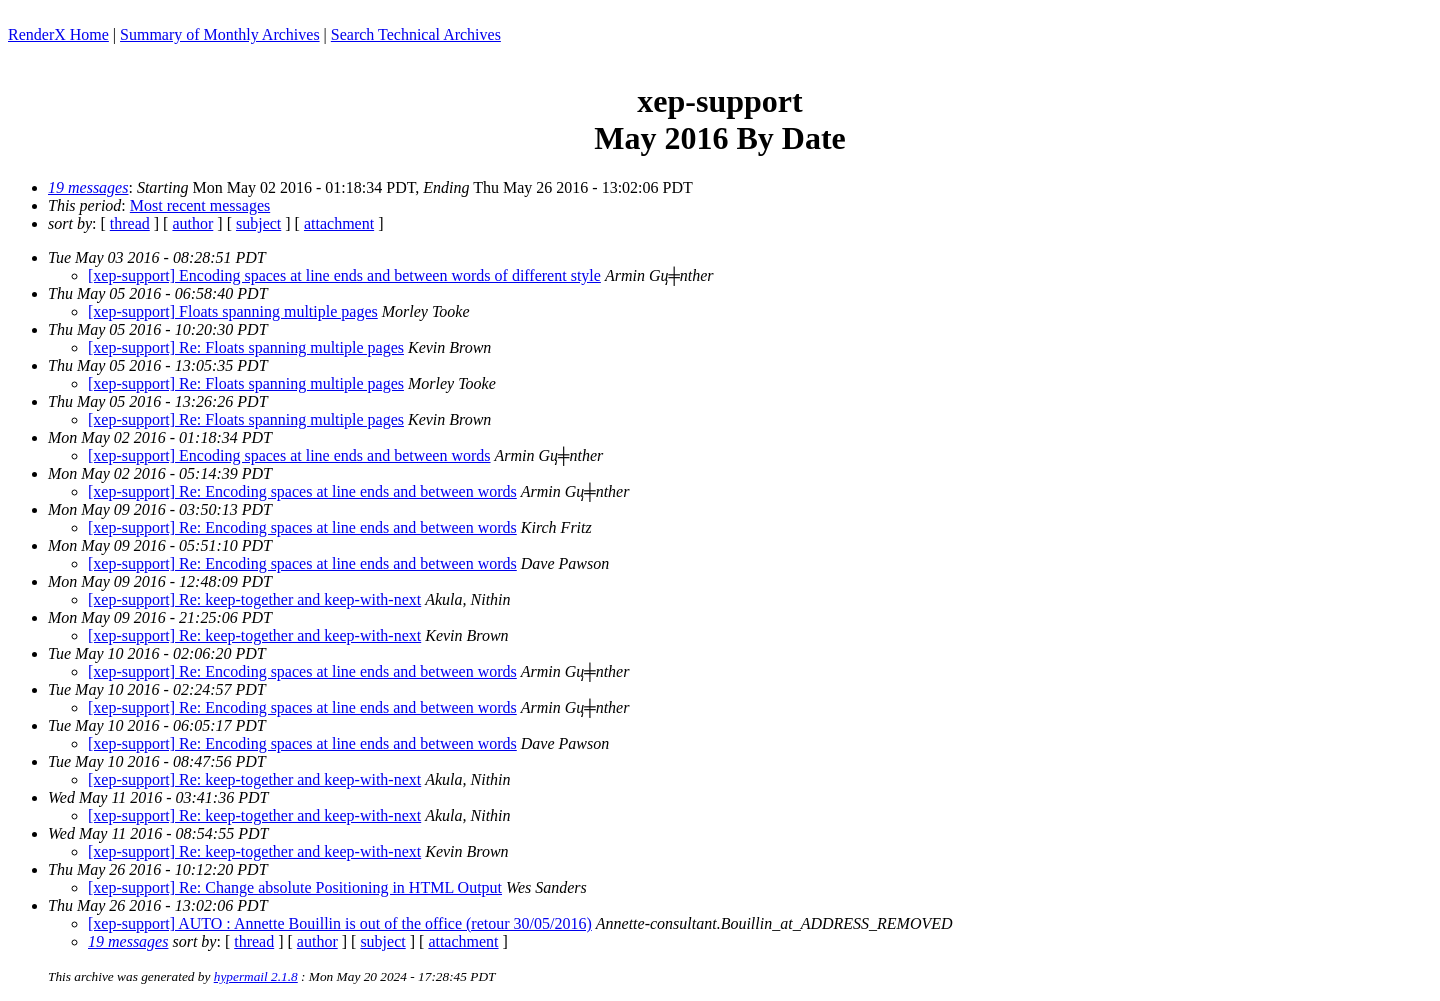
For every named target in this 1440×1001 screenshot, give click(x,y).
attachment (339, 223)
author (192, 223)
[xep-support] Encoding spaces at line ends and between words (289, 455)
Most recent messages (200, 205)
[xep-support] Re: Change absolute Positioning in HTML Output (295, 887)
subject (258, 223)
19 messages (88, 187)
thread (130, 223)
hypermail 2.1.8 (256, 976)
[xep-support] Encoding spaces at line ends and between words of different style (344, 275)
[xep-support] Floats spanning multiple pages (233, 311)
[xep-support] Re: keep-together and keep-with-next (254, 599)
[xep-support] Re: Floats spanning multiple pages (246, 347)
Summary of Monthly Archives (220, 34)
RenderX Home (58, 34)
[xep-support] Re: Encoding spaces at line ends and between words (302, 491)
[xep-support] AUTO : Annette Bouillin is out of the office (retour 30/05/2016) (340, 923)
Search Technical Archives (416, 34)
